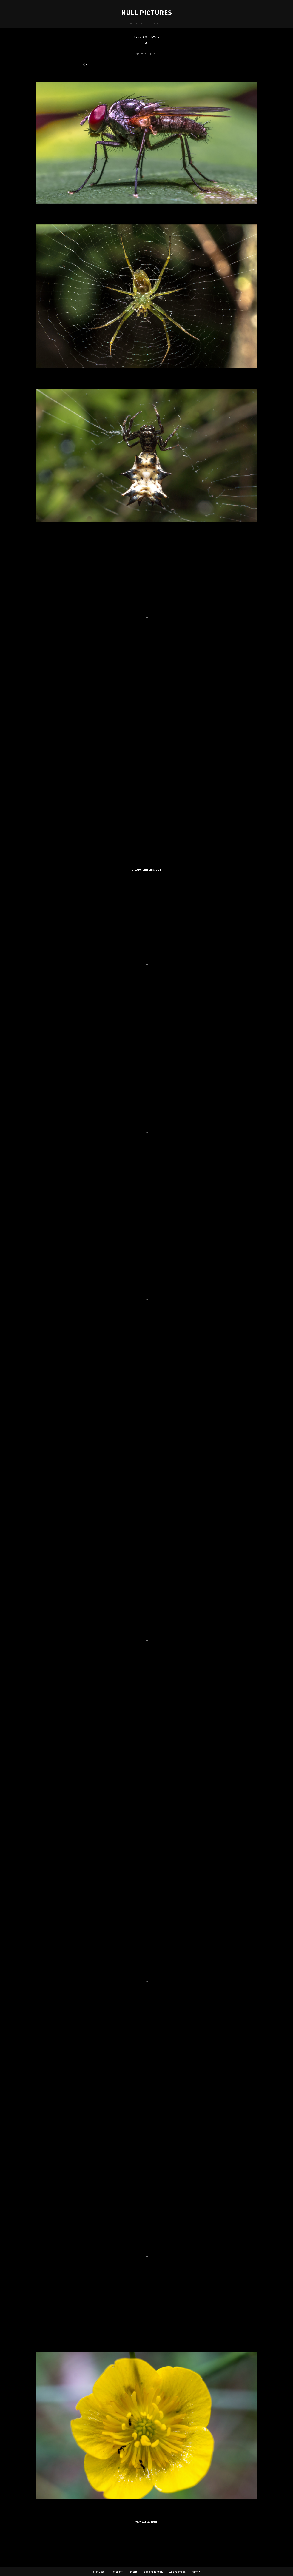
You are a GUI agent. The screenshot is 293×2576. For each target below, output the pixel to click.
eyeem (133, 2572)
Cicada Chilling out (146, 869)
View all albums (146, 2521)
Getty (196, 2572)
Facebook (117, 2572)
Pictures (99, 2572)
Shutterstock (153, 2572)
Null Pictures (146, 12)
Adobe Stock (177, 2572)
